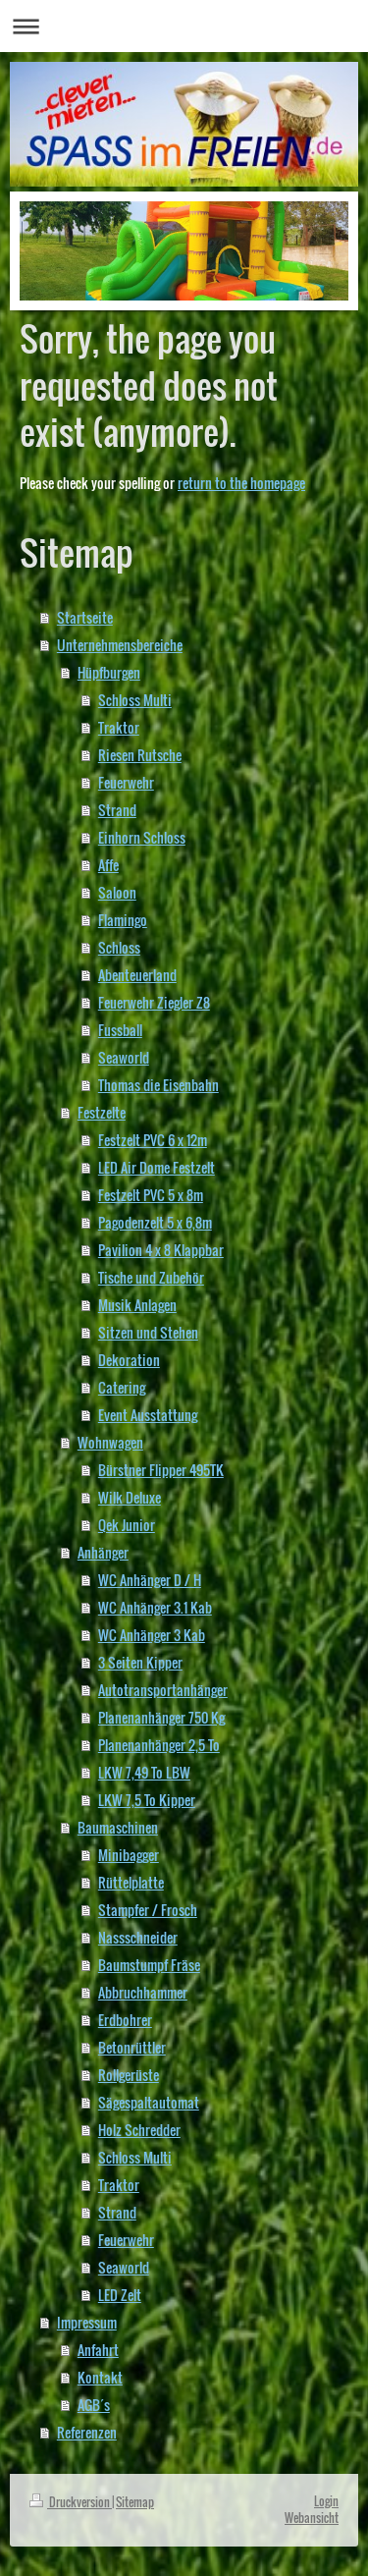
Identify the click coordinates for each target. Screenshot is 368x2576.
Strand (117, 809)
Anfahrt (98, 2349)
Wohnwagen (110, 1442)
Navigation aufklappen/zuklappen (184, 26)
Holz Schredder (139, 2129)
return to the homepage (241, 482)
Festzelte (102, 1112)
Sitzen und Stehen (148, 1332)
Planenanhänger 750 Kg (161, 1717)
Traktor (118, 727)
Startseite (85, 617)
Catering (121, 1387)
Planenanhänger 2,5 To (159, 1744)
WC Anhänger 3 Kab (151, 1634)
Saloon (117, 892)
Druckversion (70, 2502)
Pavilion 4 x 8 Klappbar (161, 1249)
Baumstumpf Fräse (149, 1964)
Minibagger (128, 1854)
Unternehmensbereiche (120, 644)
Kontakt (100, 2377)
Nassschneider (138, 1937)
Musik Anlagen (137, 1304)
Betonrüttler (132, 2047)
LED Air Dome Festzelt (156, 1167)
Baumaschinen (118, 1827)
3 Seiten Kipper (140, 1662)
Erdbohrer (125, 2019)
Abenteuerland (137, 974)
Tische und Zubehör (151, 1277)
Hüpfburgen (109, 672)
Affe (108, 864)
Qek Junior (126, 1524)
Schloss (119, 947)
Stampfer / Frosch (147, 1909)
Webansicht (312, 2517)
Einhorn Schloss (141, 837)
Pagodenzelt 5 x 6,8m (155, 1222)
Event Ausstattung (147, 1414)
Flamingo (122, 919)
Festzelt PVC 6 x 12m (152, 1139)
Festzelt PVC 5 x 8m (150, 1194)
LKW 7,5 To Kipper (146, 1799)
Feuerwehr (126, 782)
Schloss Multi (135, 699)
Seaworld (123, 1057)
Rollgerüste (128, 2074)
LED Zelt (119, 2294)
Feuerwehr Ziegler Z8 (154, 1002)
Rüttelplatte (131, 1882)
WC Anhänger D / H (149, 1579)
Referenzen (87, 2432)
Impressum (87, 2322)
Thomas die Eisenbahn (158, 1084)
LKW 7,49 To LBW (144, 1772)
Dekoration (129, 1359)
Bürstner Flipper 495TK (161, 1469)
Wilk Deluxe (129, 1497)
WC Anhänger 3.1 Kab (155, 1607)
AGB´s (94, 2404)
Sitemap (135, 2502)
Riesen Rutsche (140, 754)
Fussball (120, 1029)
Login (326, 2501)
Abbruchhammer (142, 1992)
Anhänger (103, 1552)
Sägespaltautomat (148, 2102)
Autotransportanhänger (163, 1689)
